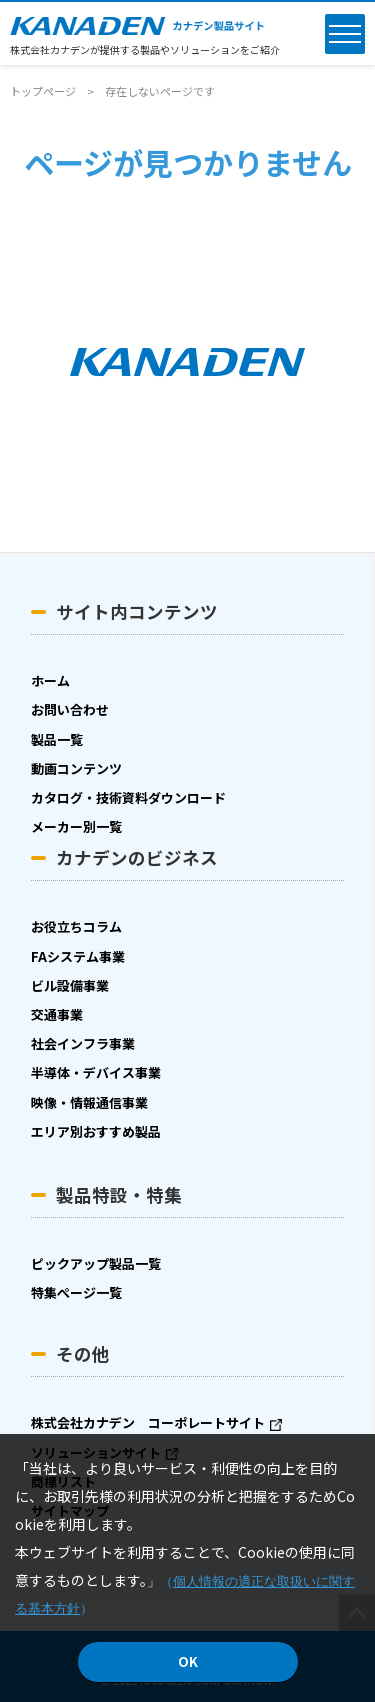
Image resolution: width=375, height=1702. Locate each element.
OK (188, 1661)
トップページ (43, 91)
